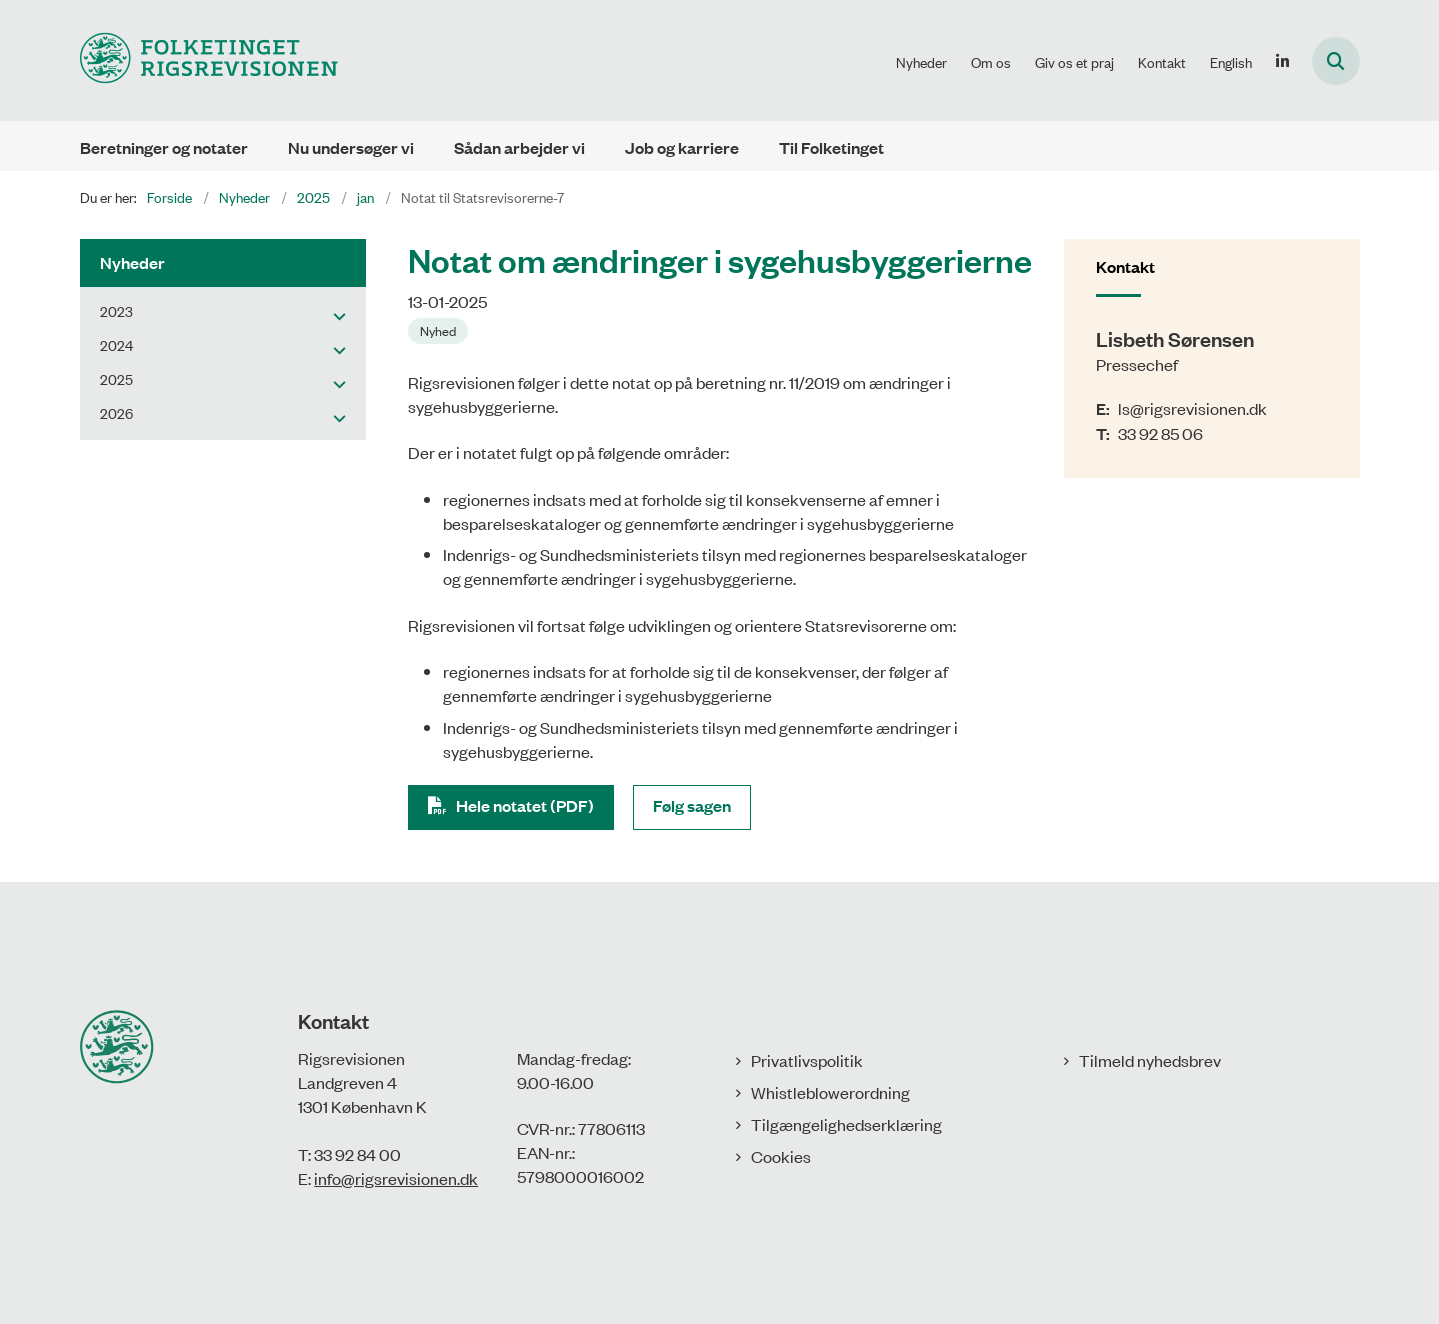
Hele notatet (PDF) (525, 805)
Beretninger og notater (164, 147)
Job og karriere (682, 147)
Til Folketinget (831, 147)
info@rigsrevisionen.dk (396, 1178)
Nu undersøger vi (351, 147)
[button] (334, 315)
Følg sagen (692, 805)
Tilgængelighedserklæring (846, 1124)
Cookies (781, 1156)
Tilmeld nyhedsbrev (1150, 1060)
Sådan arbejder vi (519, 147)
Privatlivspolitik (807, 1060)
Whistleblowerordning (830, 1092)
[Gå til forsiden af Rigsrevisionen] (209, 60)
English (1231, 62)
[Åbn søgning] (1336, 61)
